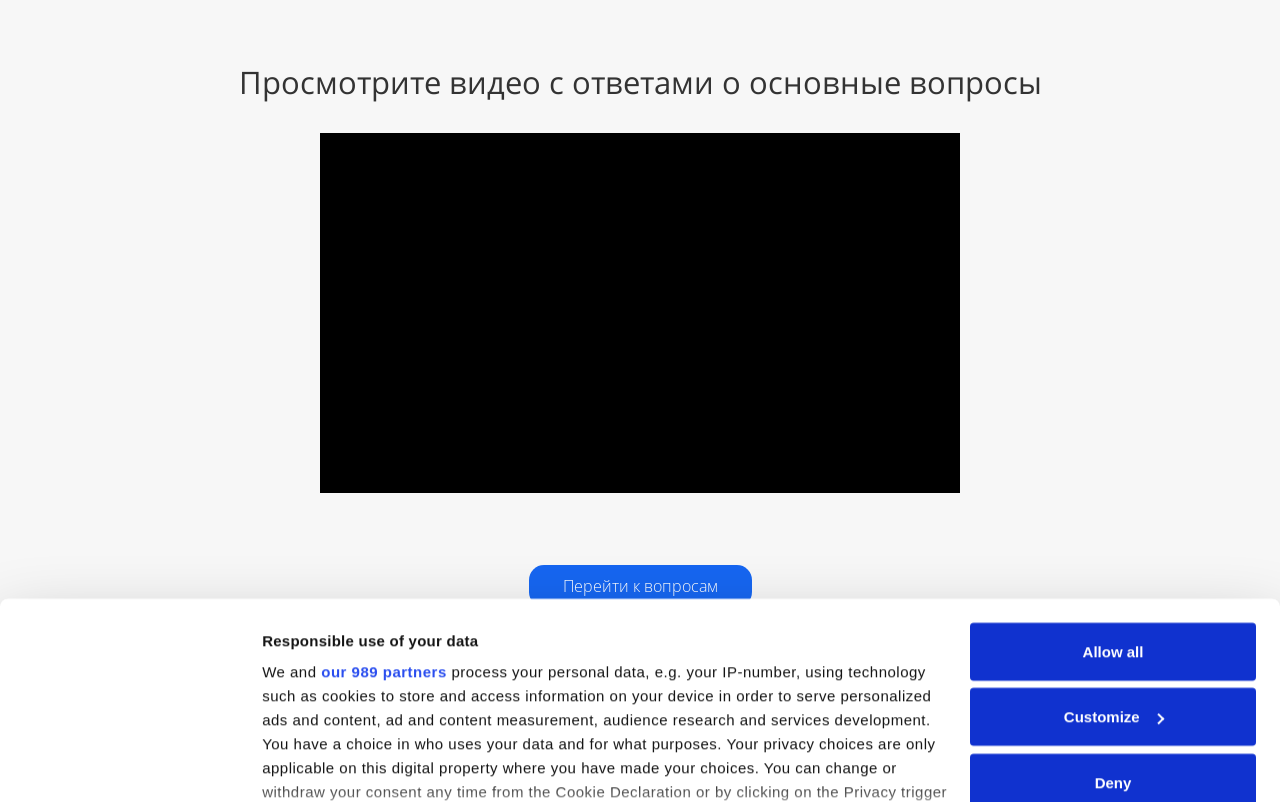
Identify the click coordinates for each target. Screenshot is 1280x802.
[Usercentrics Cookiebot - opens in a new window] (129, 763)
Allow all (1113, 521)
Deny (1113, 652)
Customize (1114, 587)
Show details (308, 762)
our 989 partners (384, 541)
